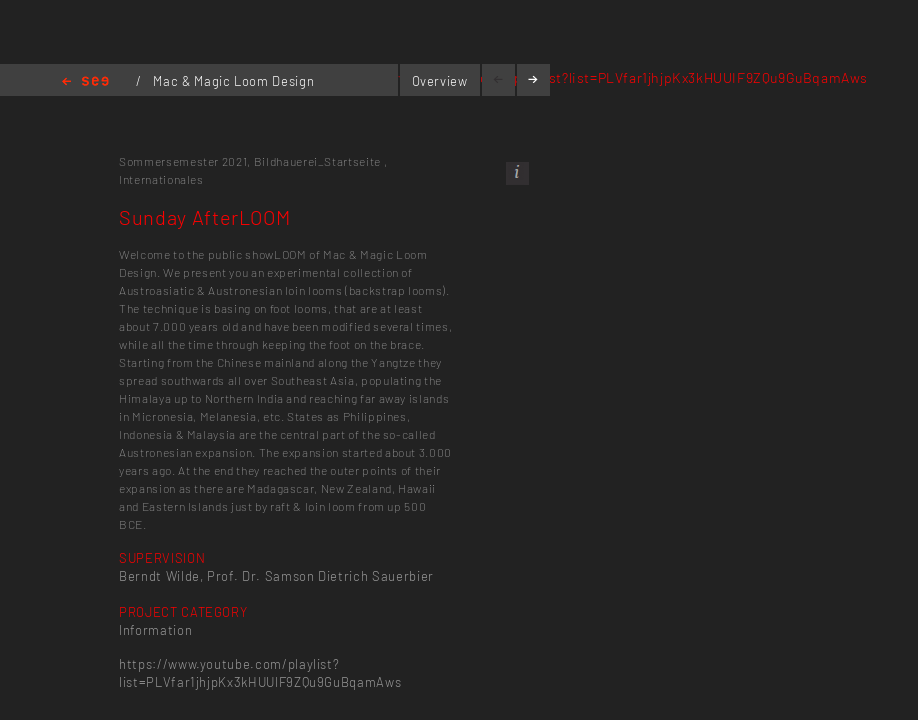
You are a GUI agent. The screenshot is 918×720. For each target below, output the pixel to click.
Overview (440, 81)
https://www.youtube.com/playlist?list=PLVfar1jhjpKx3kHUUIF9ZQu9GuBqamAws (602, 77)
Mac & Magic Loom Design (233, 81)
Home (85, 82)
